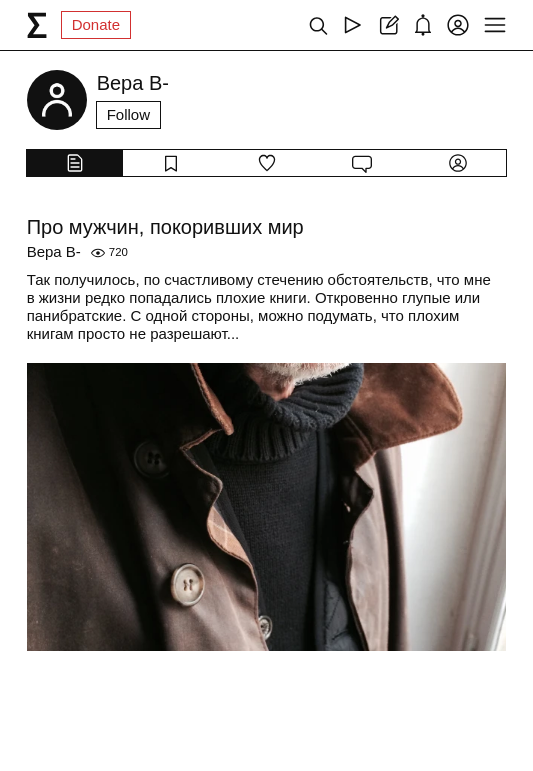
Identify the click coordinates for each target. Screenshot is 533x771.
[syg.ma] (37, 25)
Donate (96, 24)
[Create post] (387, 25)
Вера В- (54, 251)
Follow (128, 114)
